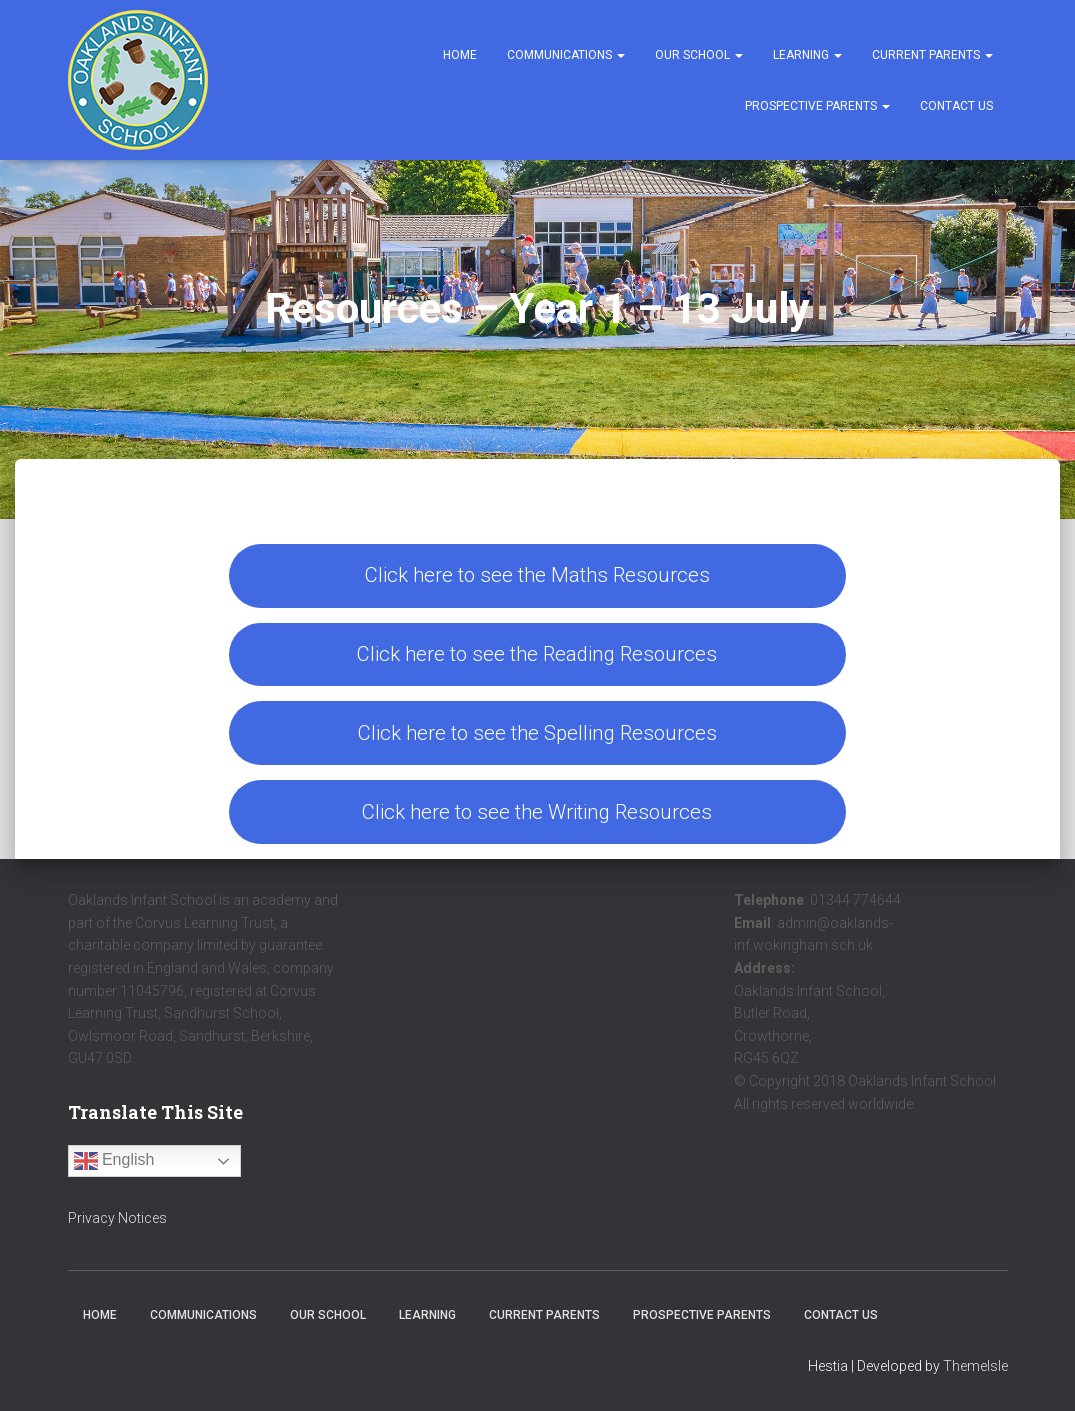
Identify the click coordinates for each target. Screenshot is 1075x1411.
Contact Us (956, 106)
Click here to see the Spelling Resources (537, 733)
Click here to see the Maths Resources (537, 575)
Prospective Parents (817, 106)
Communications (566, 55)
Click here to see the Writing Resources (537, 812)
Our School (699, 55)
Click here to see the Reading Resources (537, 654)
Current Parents (932, 55)
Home (460, 55)
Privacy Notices (117, 1218)
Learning (807, 55)
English (114, 1161)
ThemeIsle (975, 1366)
